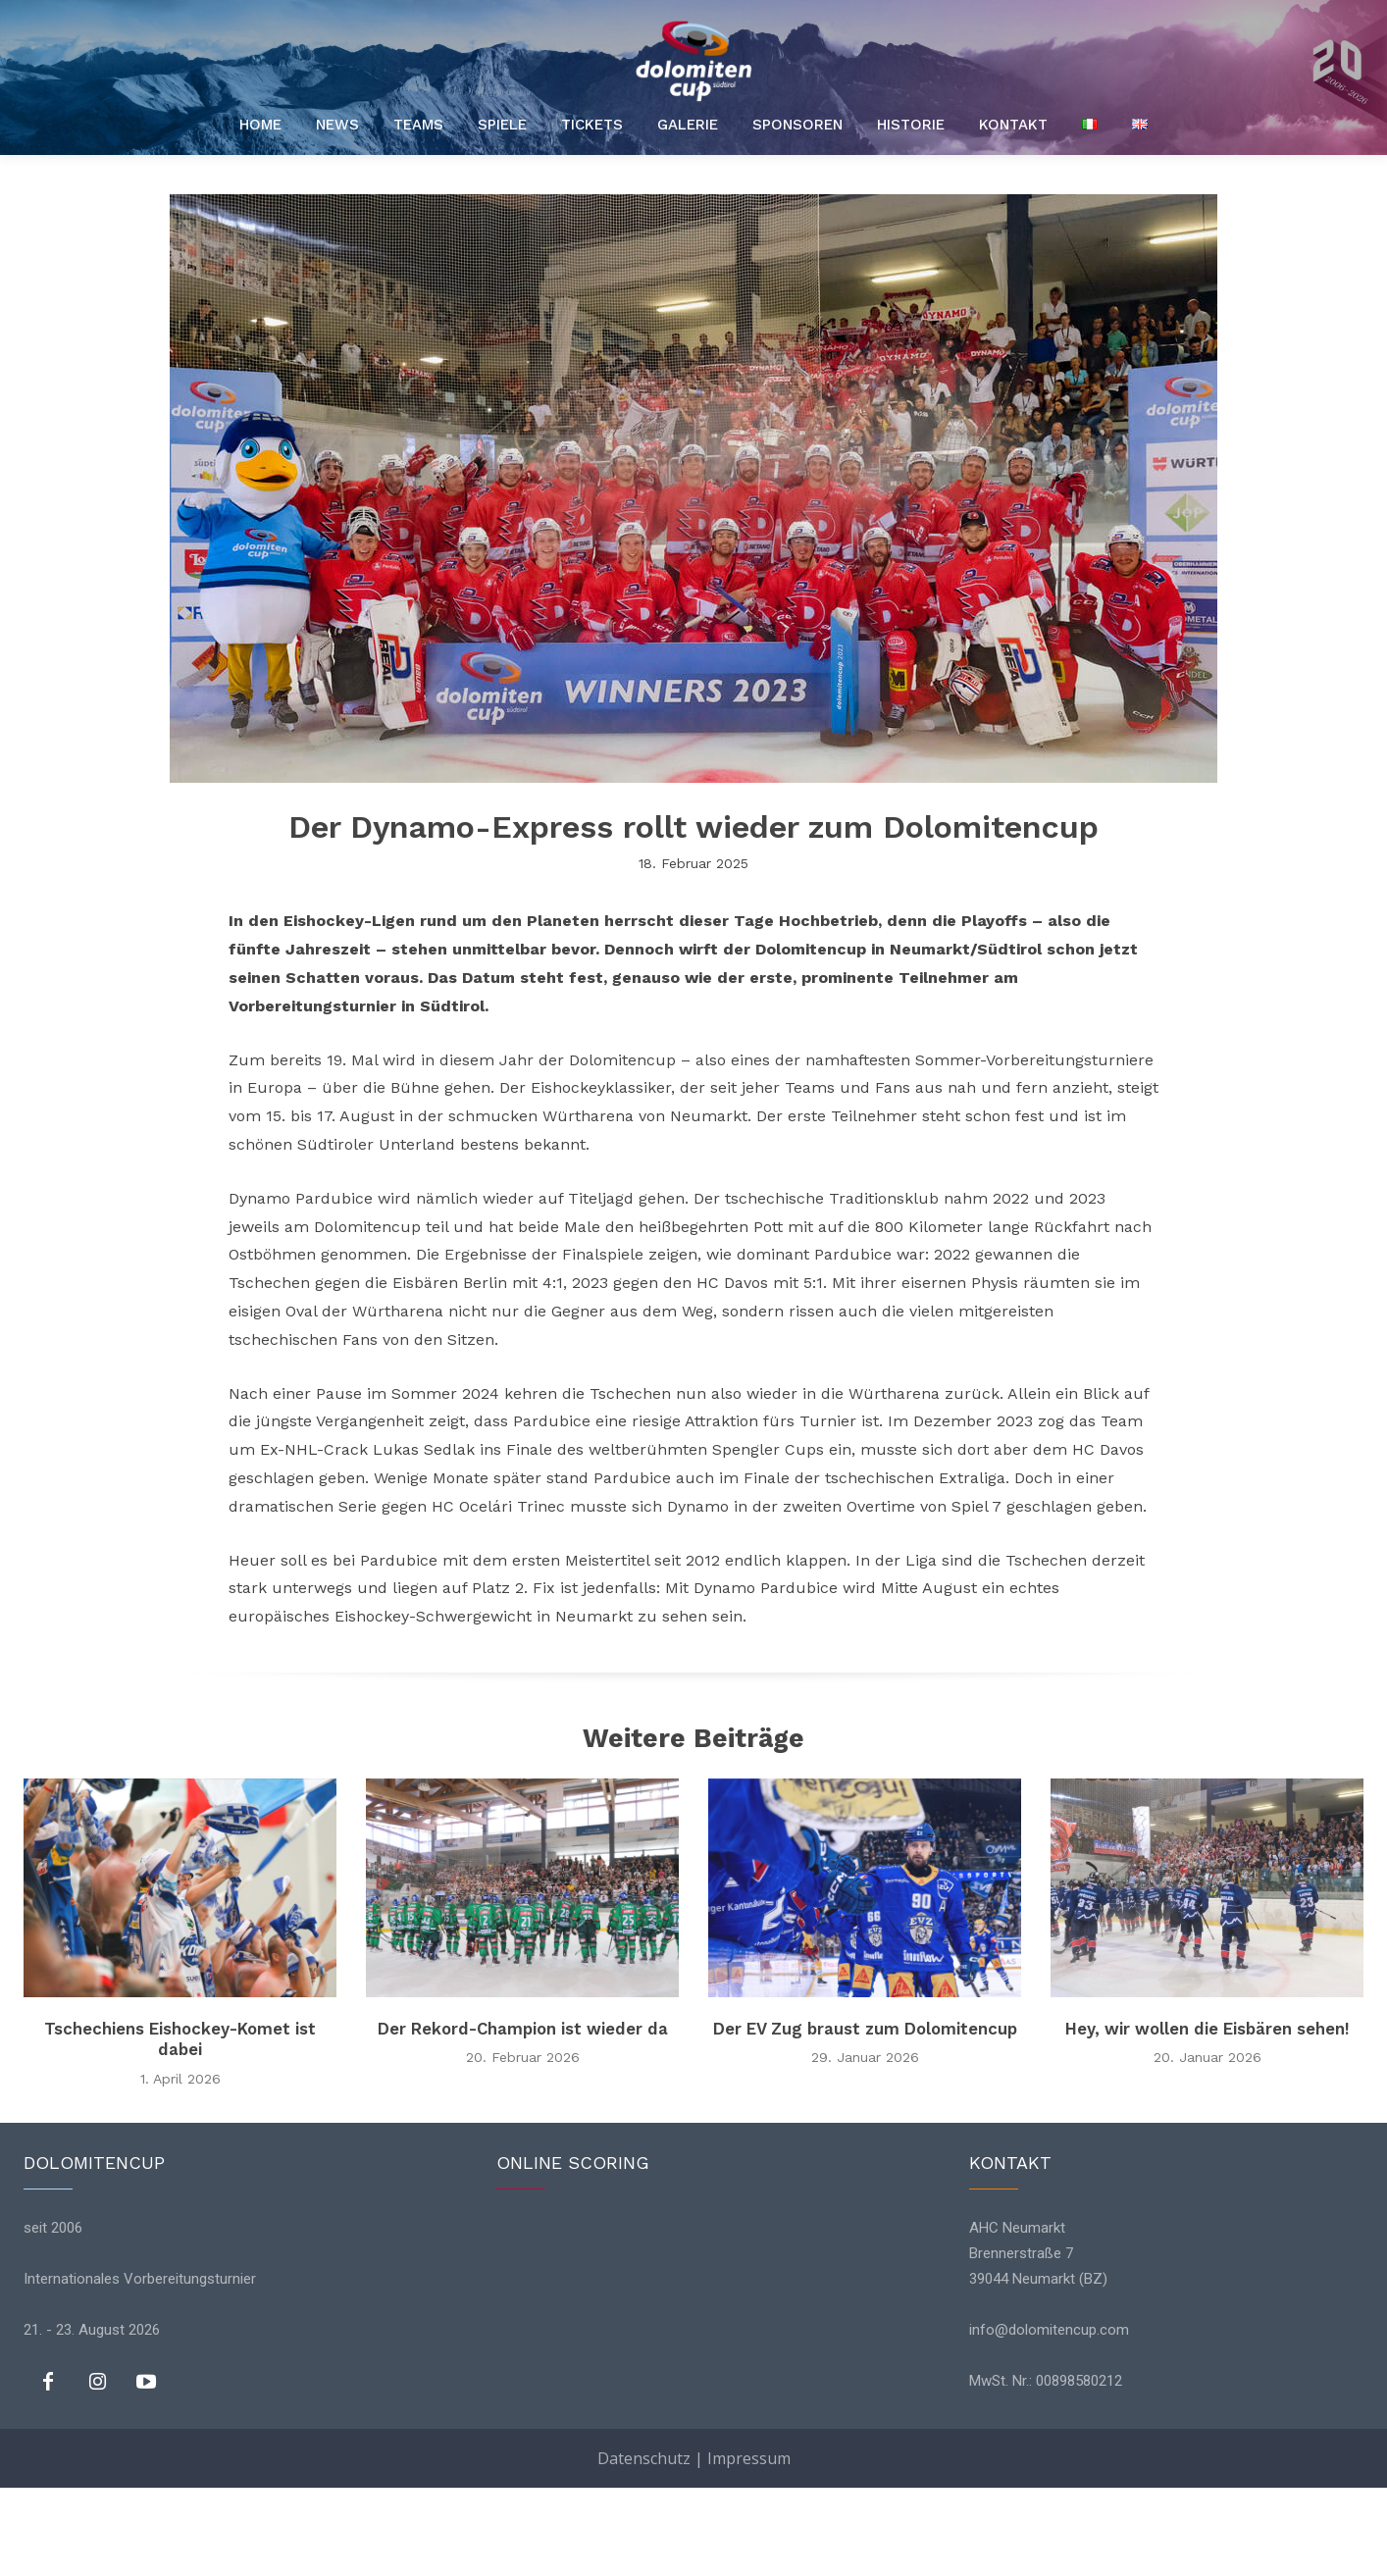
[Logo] (693, 61)
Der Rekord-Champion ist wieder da (523, 2043)
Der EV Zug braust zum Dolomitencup (865, 2043)
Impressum (749, 2546)
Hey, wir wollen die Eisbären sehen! (1207, 2032)
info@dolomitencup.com (1049, 2335)
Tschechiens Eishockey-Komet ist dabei (180, 2043)
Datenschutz (644, 2546)
